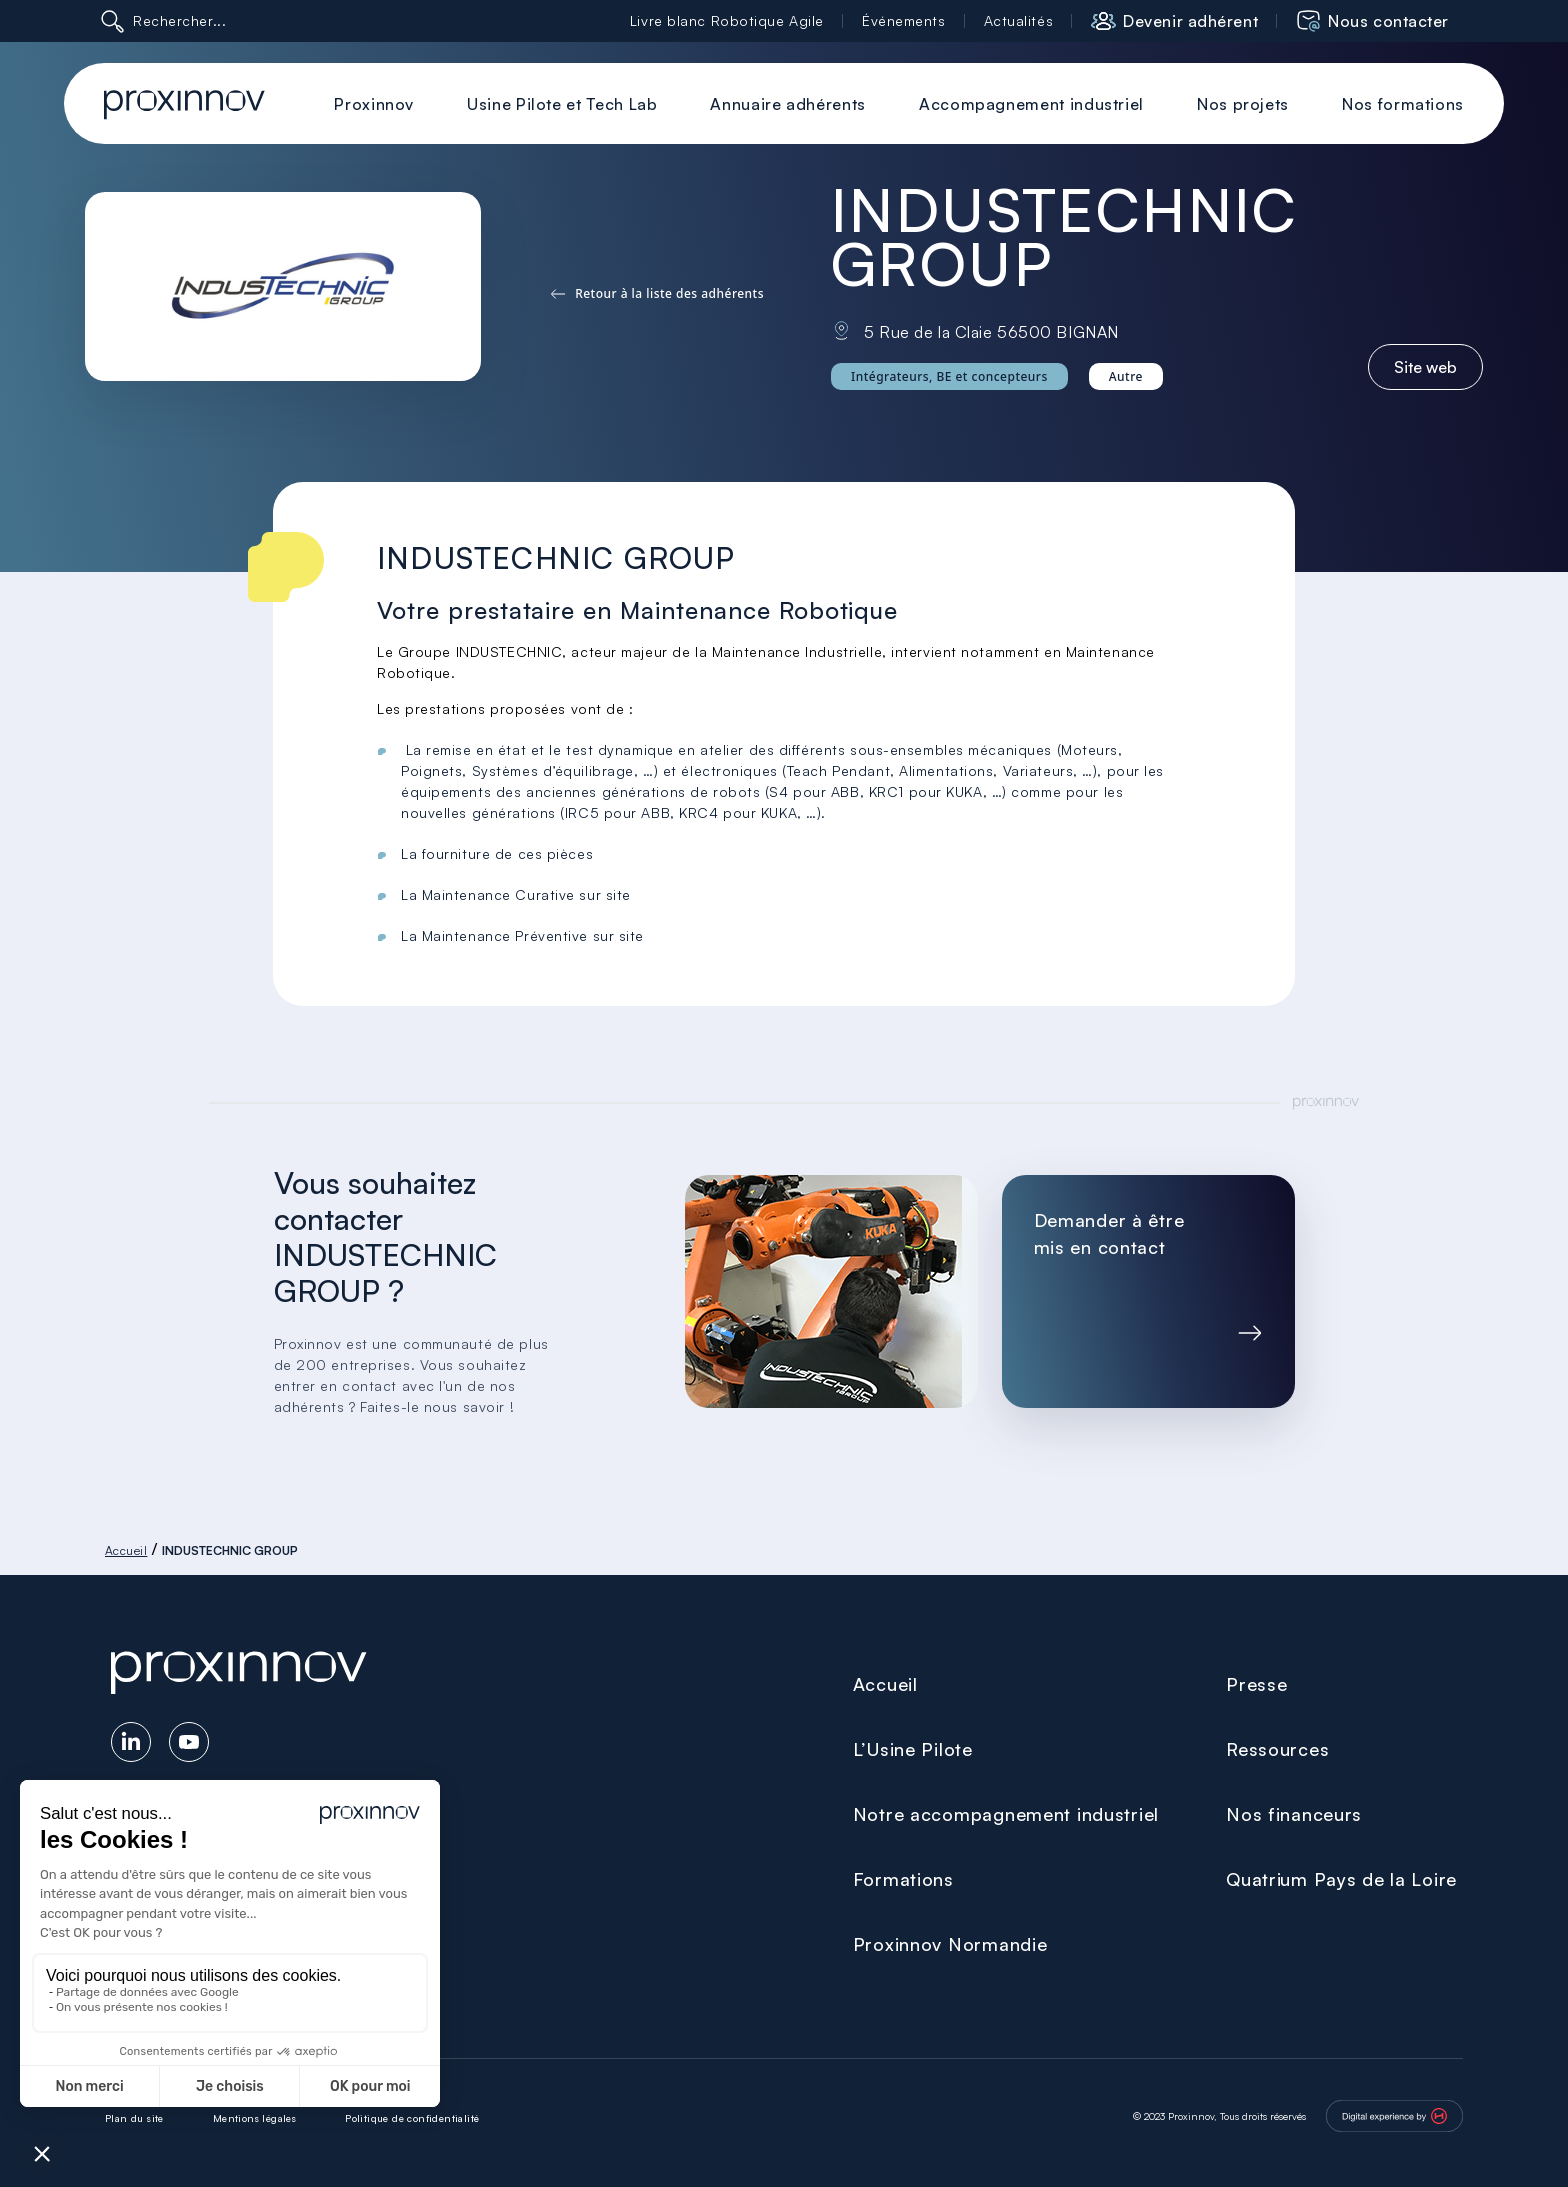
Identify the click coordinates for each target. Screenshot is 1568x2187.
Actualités (1019, 20)
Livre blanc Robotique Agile (727, 20)
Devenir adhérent (1190, 21)
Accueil (126, 1550)
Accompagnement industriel (1031, 104)
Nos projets (1243, 104)
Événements (904, 20)
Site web (1425, 367)
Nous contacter (1388, 21)
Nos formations (1403, 104)
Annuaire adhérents (788, 104)
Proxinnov (374, 104)
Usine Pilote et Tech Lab (562, 104)
